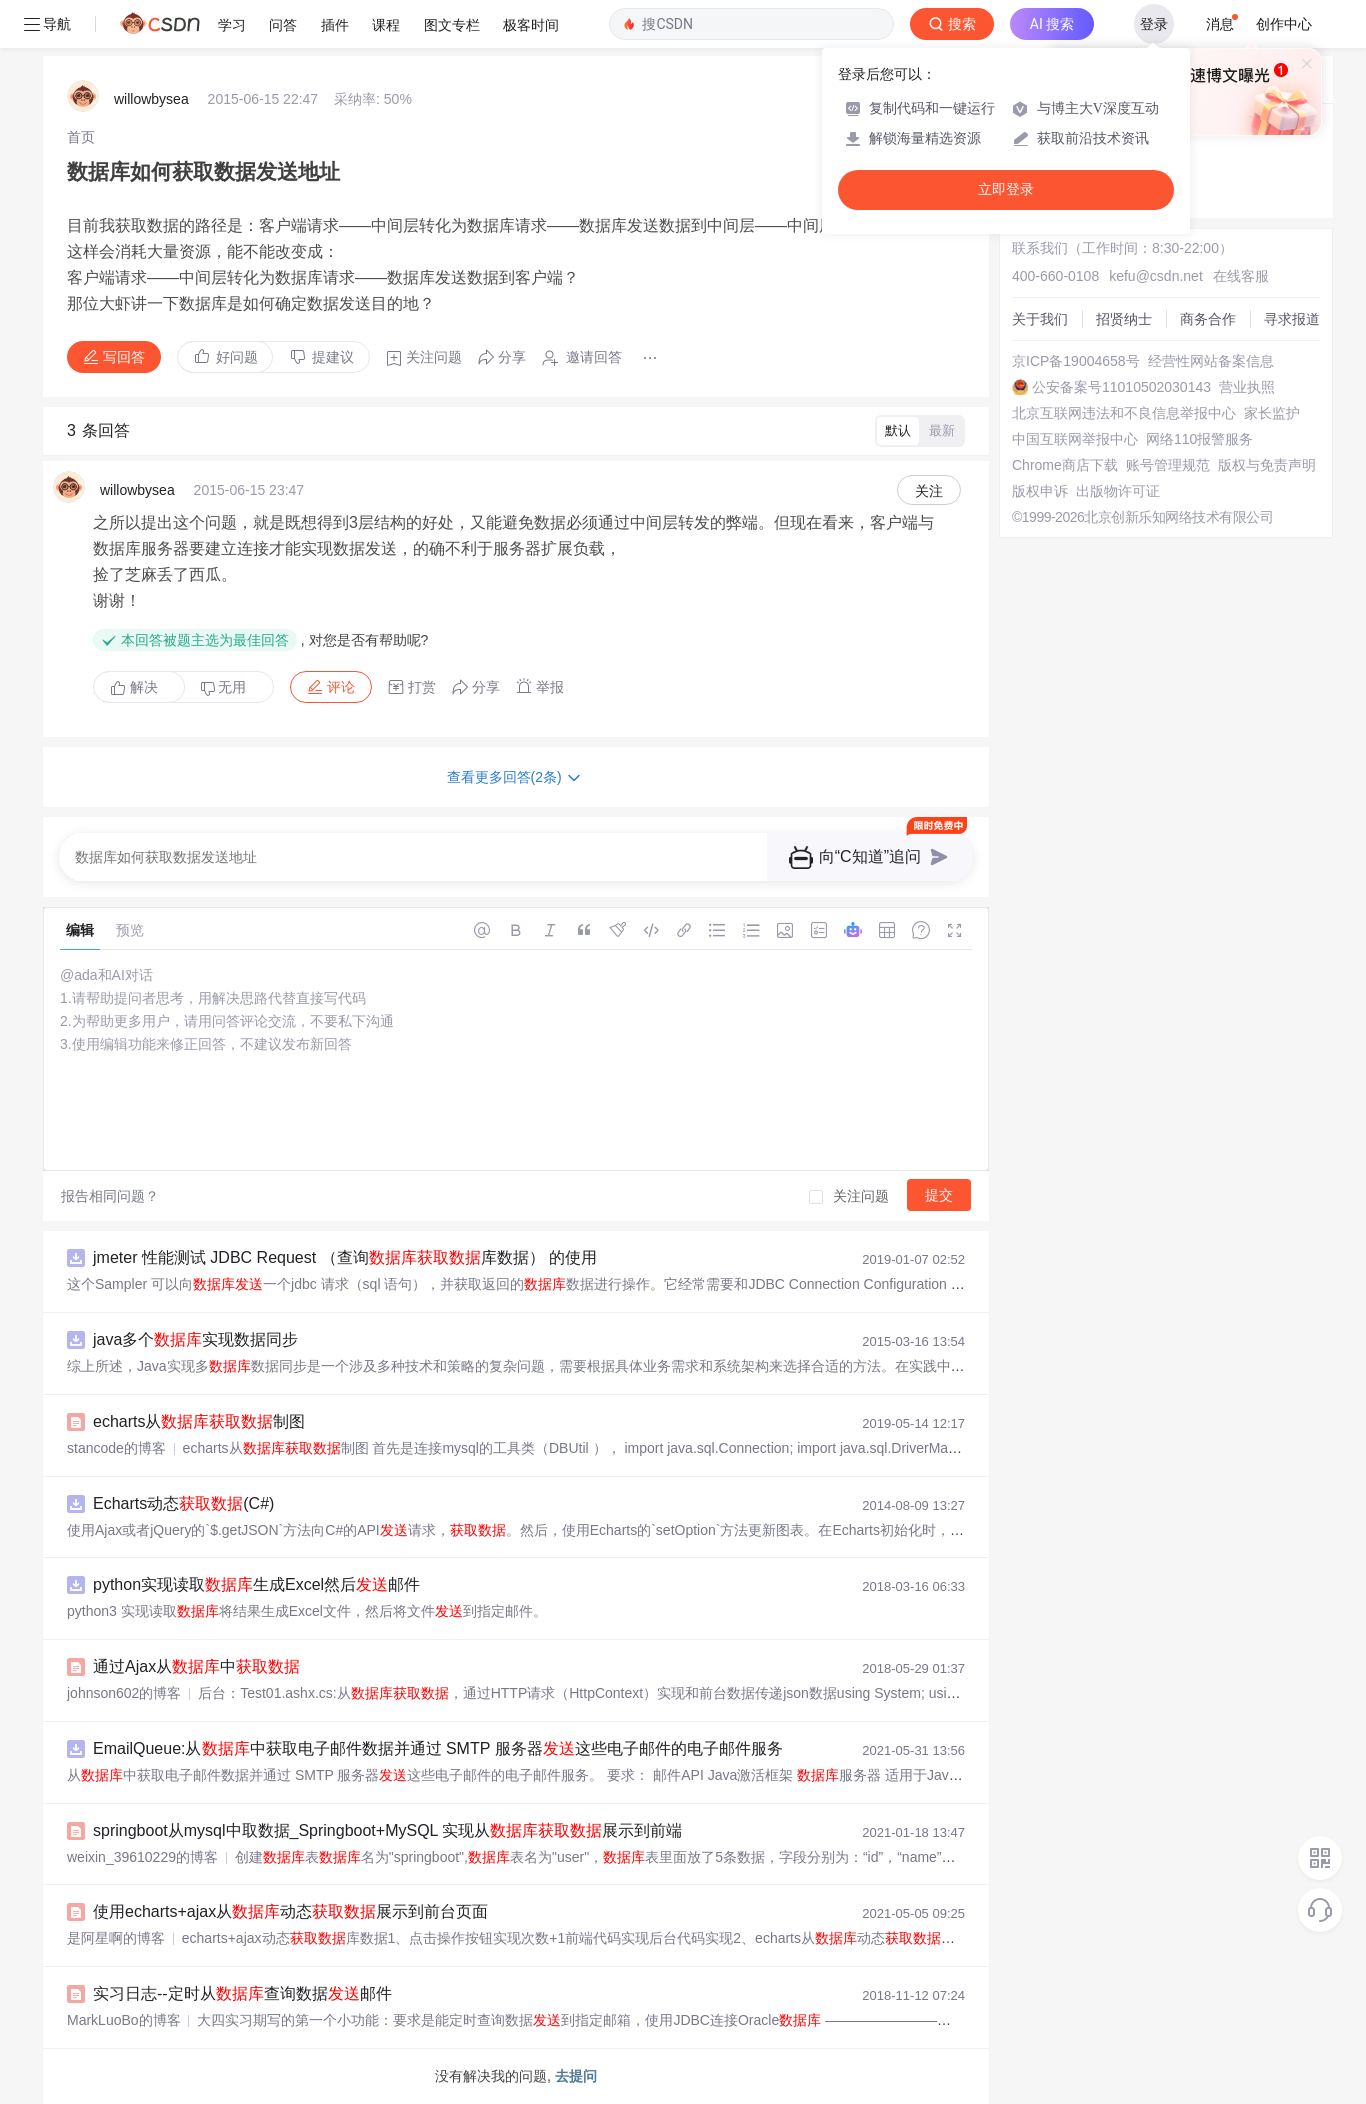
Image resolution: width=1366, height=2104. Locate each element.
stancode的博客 (116, 1448)
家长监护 (1272, 413)
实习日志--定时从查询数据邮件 (242, 1993)
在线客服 (1241, 276)
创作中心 (1284, 24)
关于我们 (1040, 319)
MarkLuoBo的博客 (124, 2020)
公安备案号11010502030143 (1121, 387)
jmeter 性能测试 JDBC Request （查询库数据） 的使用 (345, 1257)
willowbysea (151, 99)
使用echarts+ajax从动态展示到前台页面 (290, 1911)
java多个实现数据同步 (195, 1339)
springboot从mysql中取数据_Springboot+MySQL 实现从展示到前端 (387, 1830)
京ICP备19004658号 (1076, 361)
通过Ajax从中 (196, 1666)
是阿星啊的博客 (116, 1938)
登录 (1154, 24)
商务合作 (1208, 319)
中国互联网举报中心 (1075, 439)
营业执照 (1247, 387)
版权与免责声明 (1267, 465)
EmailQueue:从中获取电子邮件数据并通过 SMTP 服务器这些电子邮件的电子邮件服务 (438, 1748)
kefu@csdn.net (1156, 276)
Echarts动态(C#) (183, 1503)
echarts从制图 (199, 1421)
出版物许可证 (1118, 491)
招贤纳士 (1124, 319)
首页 (81, 137)
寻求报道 (1292, 319)
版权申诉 (1040, 491)
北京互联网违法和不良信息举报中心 (1124, 413)
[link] (81, 137)
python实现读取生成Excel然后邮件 (256, 1584)
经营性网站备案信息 (1211, 361)
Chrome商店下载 (1065, 465)
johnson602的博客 (124, 1693)
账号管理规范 (1168, 465)
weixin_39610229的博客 (142, 1857)
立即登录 (1006, 189)
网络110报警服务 (1199, 439)
